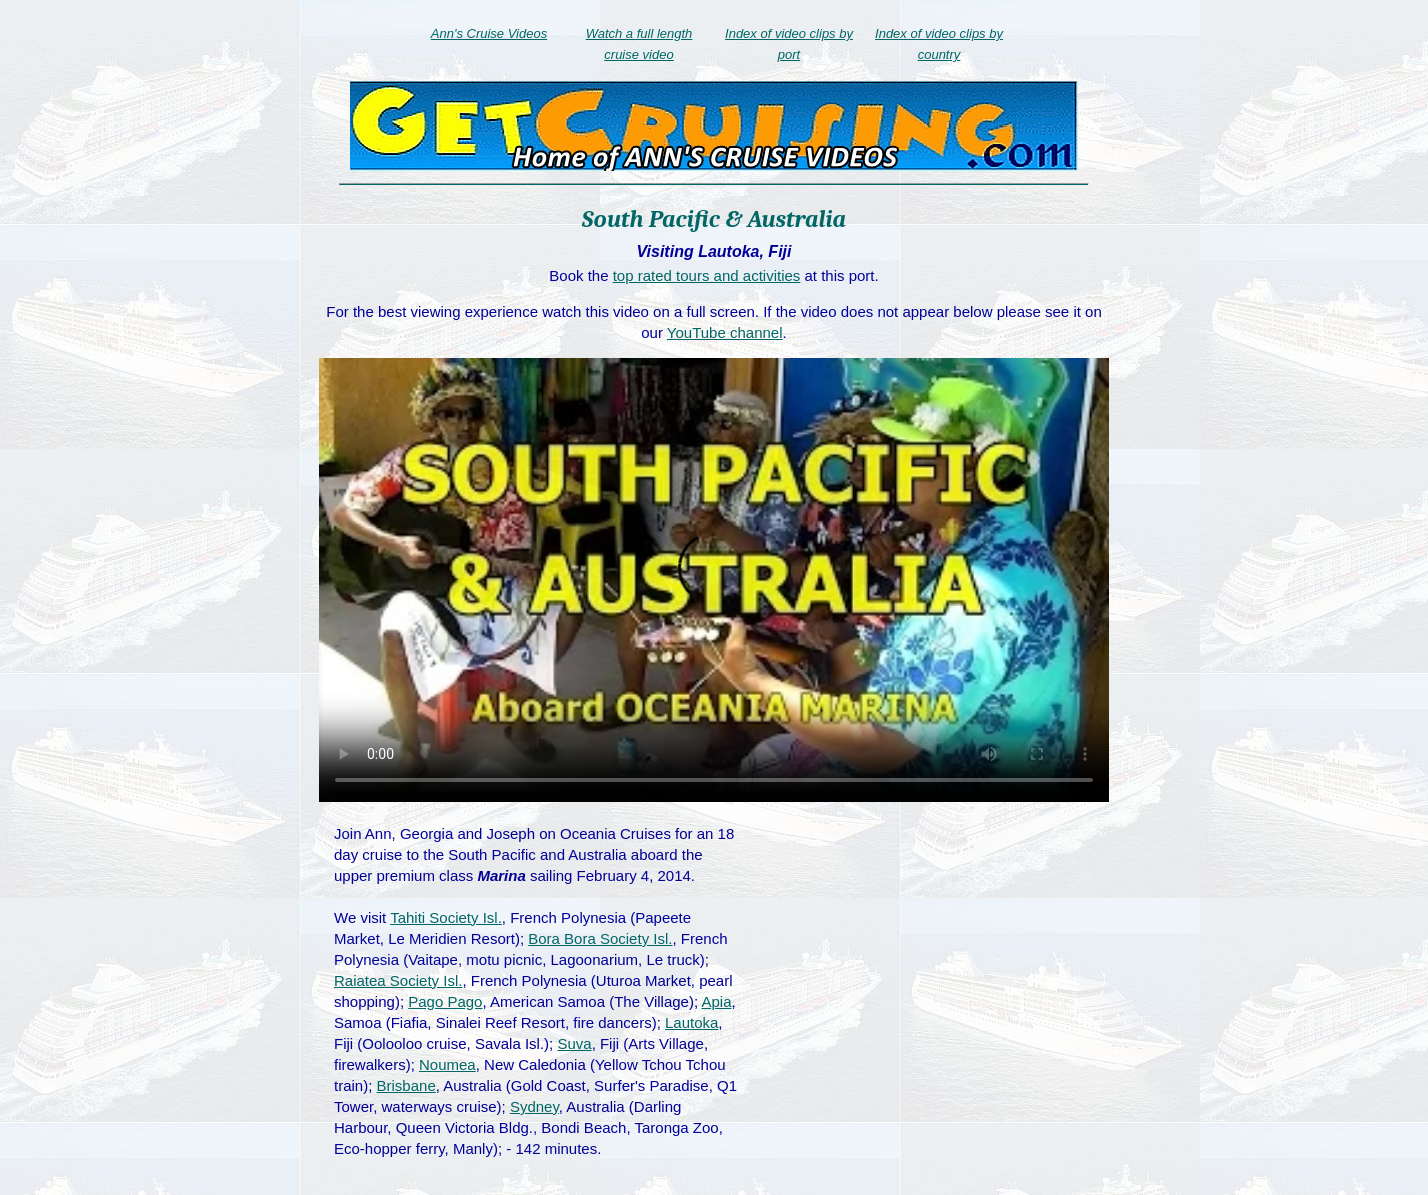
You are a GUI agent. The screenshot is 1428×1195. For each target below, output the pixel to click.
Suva (574, 1043)
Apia (716, 1001)
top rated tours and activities (707, 275)
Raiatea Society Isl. (398, 980)
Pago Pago (445, 1001)
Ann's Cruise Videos (489, 33)
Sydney (534, 1106)
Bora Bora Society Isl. (600, 938)
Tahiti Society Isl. (446, 917)
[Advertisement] (931, 968)
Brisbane (406, 1085)
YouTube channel (725, 332)
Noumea (447, 1064)
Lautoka (691, 1022)
